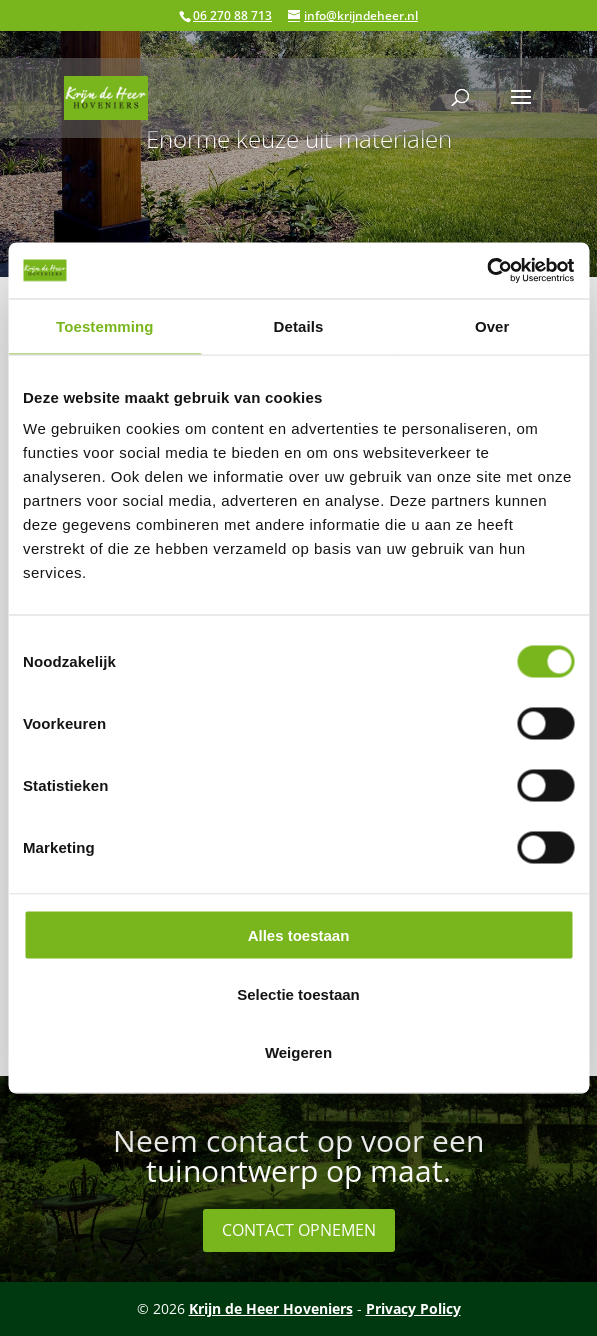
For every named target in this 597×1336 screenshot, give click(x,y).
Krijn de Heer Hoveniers (271, 1308)
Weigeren (298, 1052)
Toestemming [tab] (105, 325)
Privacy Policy (413, 1308)
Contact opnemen (299, 1230)
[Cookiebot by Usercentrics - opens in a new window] (486, 271)
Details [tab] (299, 325)
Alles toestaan (299, 935)
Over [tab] (492, 325)
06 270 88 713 (232, 15)
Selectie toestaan (298, 993)
